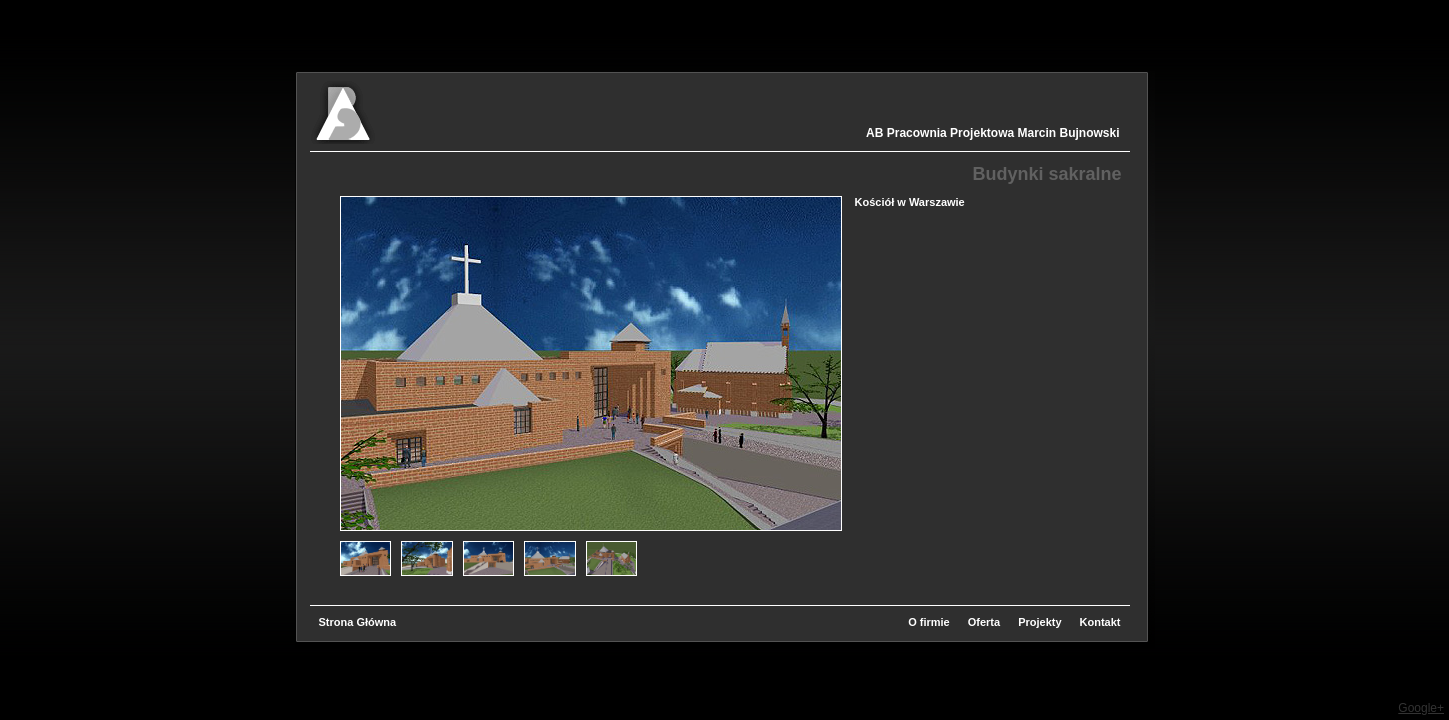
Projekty (1039, 622)
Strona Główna (358, 622)
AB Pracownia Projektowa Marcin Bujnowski (992, 133)
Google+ (1421, 708)
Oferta (984, 622)
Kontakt (1100, 622)
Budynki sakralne (1046, 174)
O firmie (929, 622)
